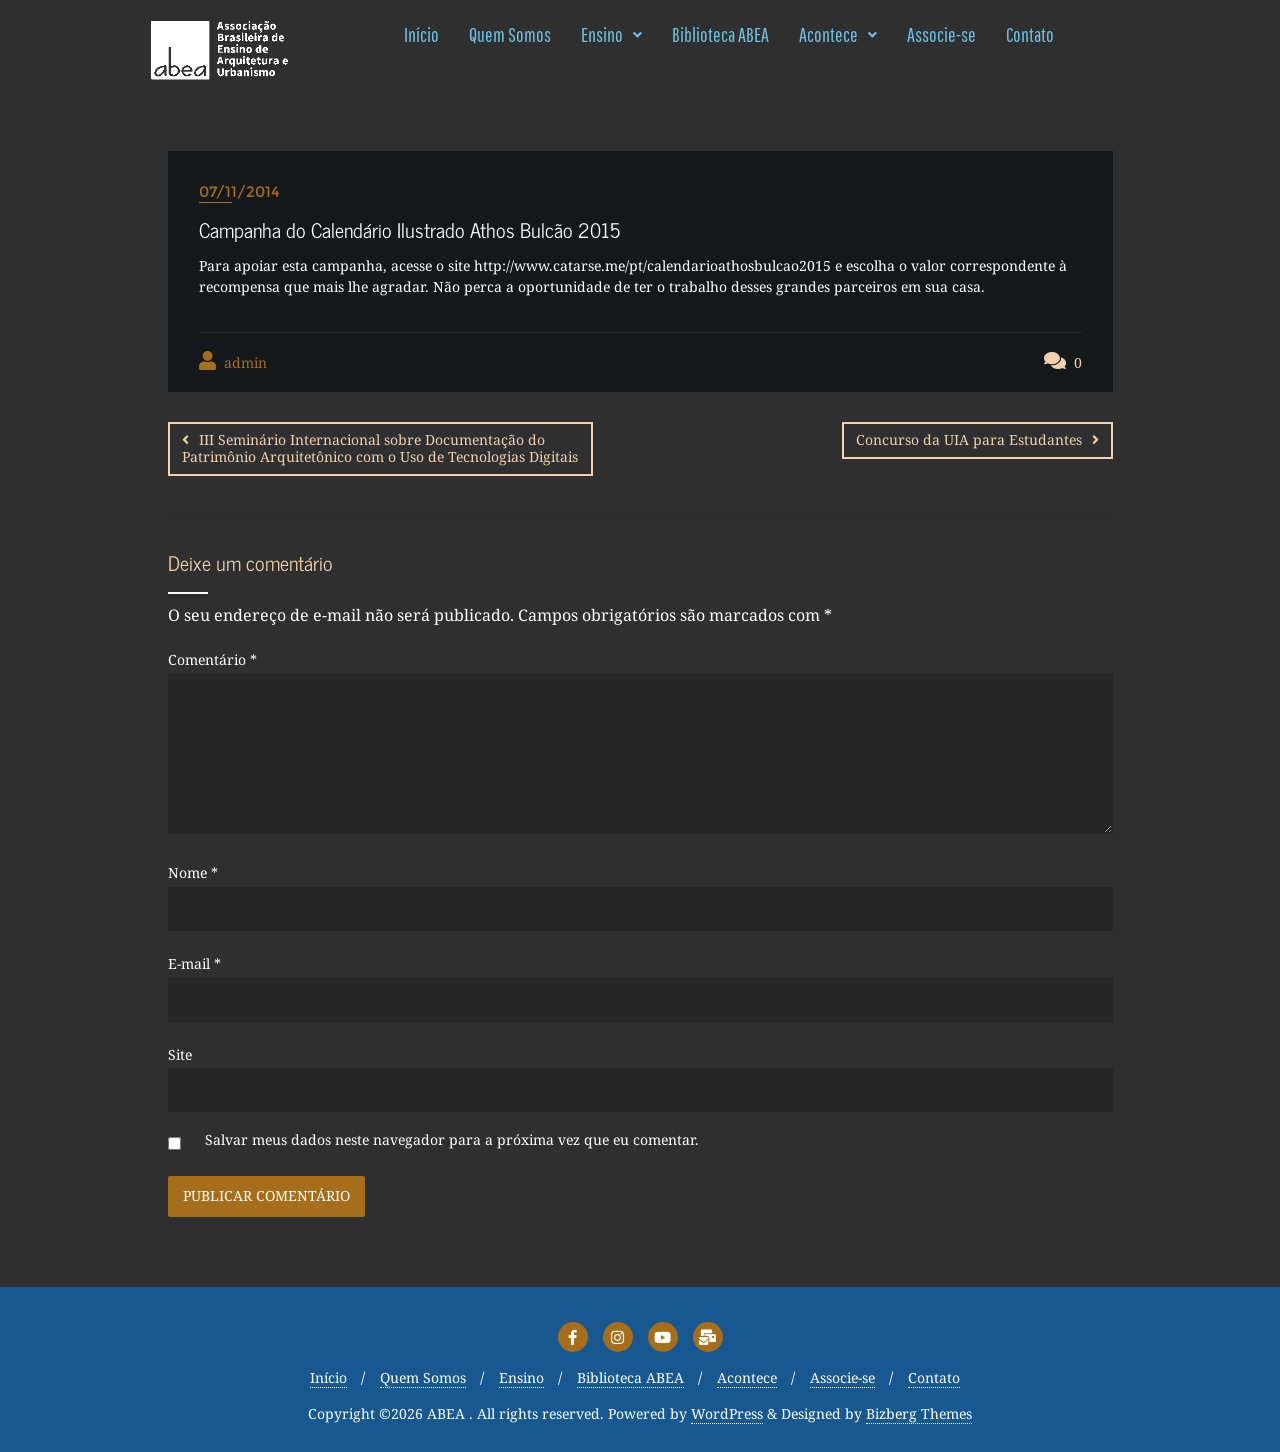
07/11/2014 (239, 191)
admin (233, 361)
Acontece (838, 34)
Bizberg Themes (919, 1412)
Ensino (611, 34)
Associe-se (941, 34)
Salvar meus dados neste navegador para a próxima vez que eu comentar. (452, 1138)
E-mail (194, 962)
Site (180, 1052)
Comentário (212, 658)
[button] (611, 35)
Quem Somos (510, 34)
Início (421, 34)
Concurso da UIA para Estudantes (969, 439)
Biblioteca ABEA (720, 34)
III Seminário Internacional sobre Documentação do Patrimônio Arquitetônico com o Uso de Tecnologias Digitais (380, 448)
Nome (193, 871)
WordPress (727, 1412)
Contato (1030, 34)
